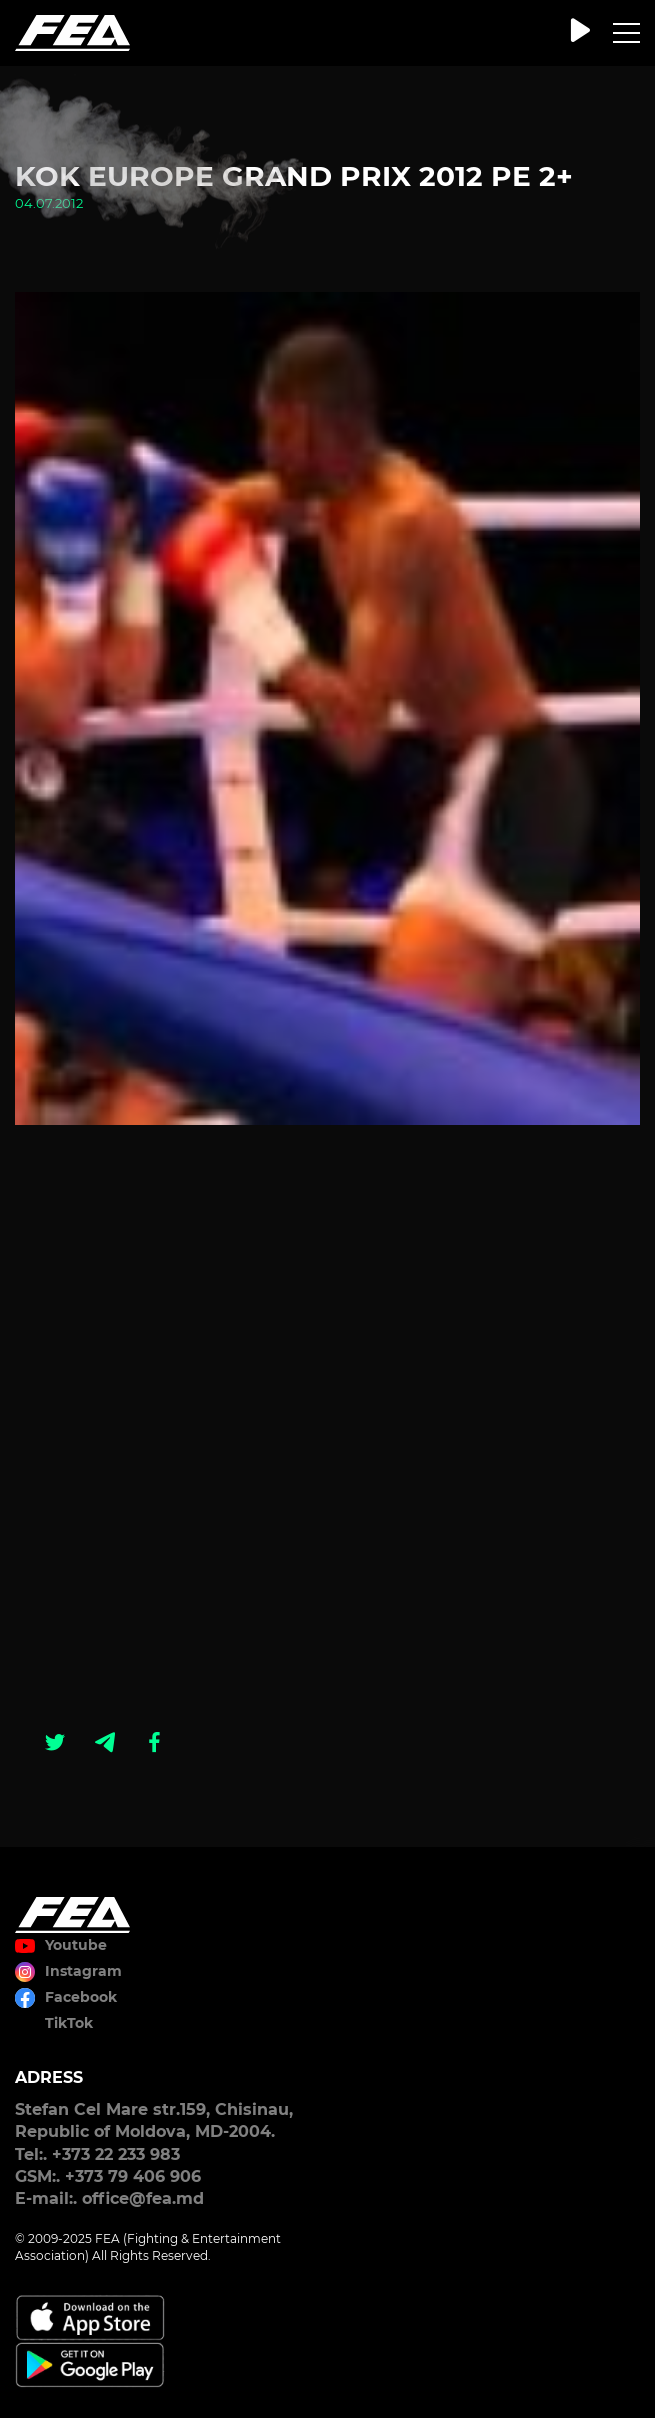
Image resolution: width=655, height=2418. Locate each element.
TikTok (69, 2023)
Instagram (83, 1971)
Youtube (76, 1945)
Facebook (81, 1997)
